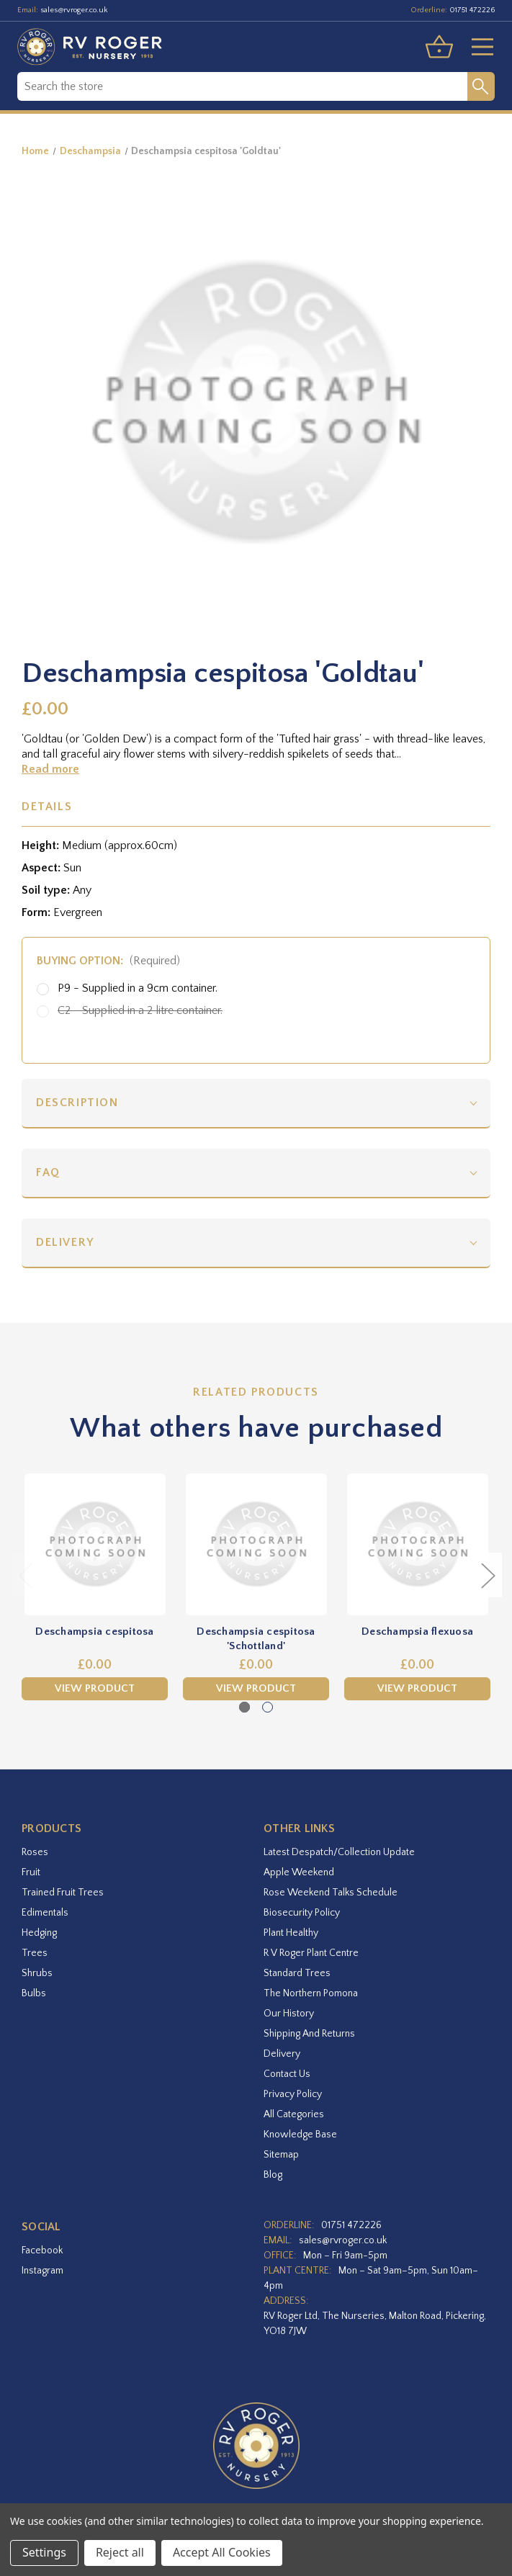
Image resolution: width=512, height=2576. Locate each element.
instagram (42, 2270)
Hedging (39, 1933)
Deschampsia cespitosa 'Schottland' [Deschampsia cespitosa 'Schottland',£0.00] (256, 1639)
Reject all (120, 2552)
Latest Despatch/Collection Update (339, 1852)
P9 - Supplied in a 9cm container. (137, 988)
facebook (42, 2250)
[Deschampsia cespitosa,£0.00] (95, 1544)
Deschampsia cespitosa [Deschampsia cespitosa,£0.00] (94, 1632)
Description (77, 1102)
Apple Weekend (299, 1872)
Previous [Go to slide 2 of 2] (25, 1575)
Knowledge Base (300, 2134)
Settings (44, 2552)
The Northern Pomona (311, 1993)
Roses (35, 1852)
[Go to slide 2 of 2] (267, 1707)
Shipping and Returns (309, 2033)
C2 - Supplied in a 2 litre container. (140, 1010)
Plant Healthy (291, 1933)
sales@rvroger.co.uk (74, 10)
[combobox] (242, 86)
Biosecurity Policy (302, 1912)
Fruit (31, 1872)
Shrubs (37, 1973)
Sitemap (281, 2154)
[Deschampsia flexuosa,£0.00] (417, 1544)
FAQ (48, 1172)
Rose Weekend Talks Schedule (331, 1892)
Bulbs (34, 1993)
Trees (35, 1953)
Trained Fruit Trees (63, 1892)
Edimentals (45, 1912)
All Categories (294, 2114)
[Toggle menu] (477, 47)
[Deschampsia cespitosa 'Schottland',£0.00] (256, 1544)
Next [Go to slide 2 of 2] (487, 1575)
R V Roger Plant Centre (311, 1953)
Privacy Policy (293, 2094)
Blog (273, 2175)
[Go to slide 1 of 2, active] (244, 1707)
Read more (50, 769)
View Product (95, 1689)
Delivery (65, 1242)
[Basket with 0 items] (439, 47)
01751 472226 (472, 10)
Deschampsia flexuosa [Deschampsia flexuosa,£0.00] (417, 1632)
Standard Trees (297, 1973)
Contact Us (287, 2074)
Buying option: (108, 960)
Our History (289, 2013)
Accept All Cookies (222, 2552)
